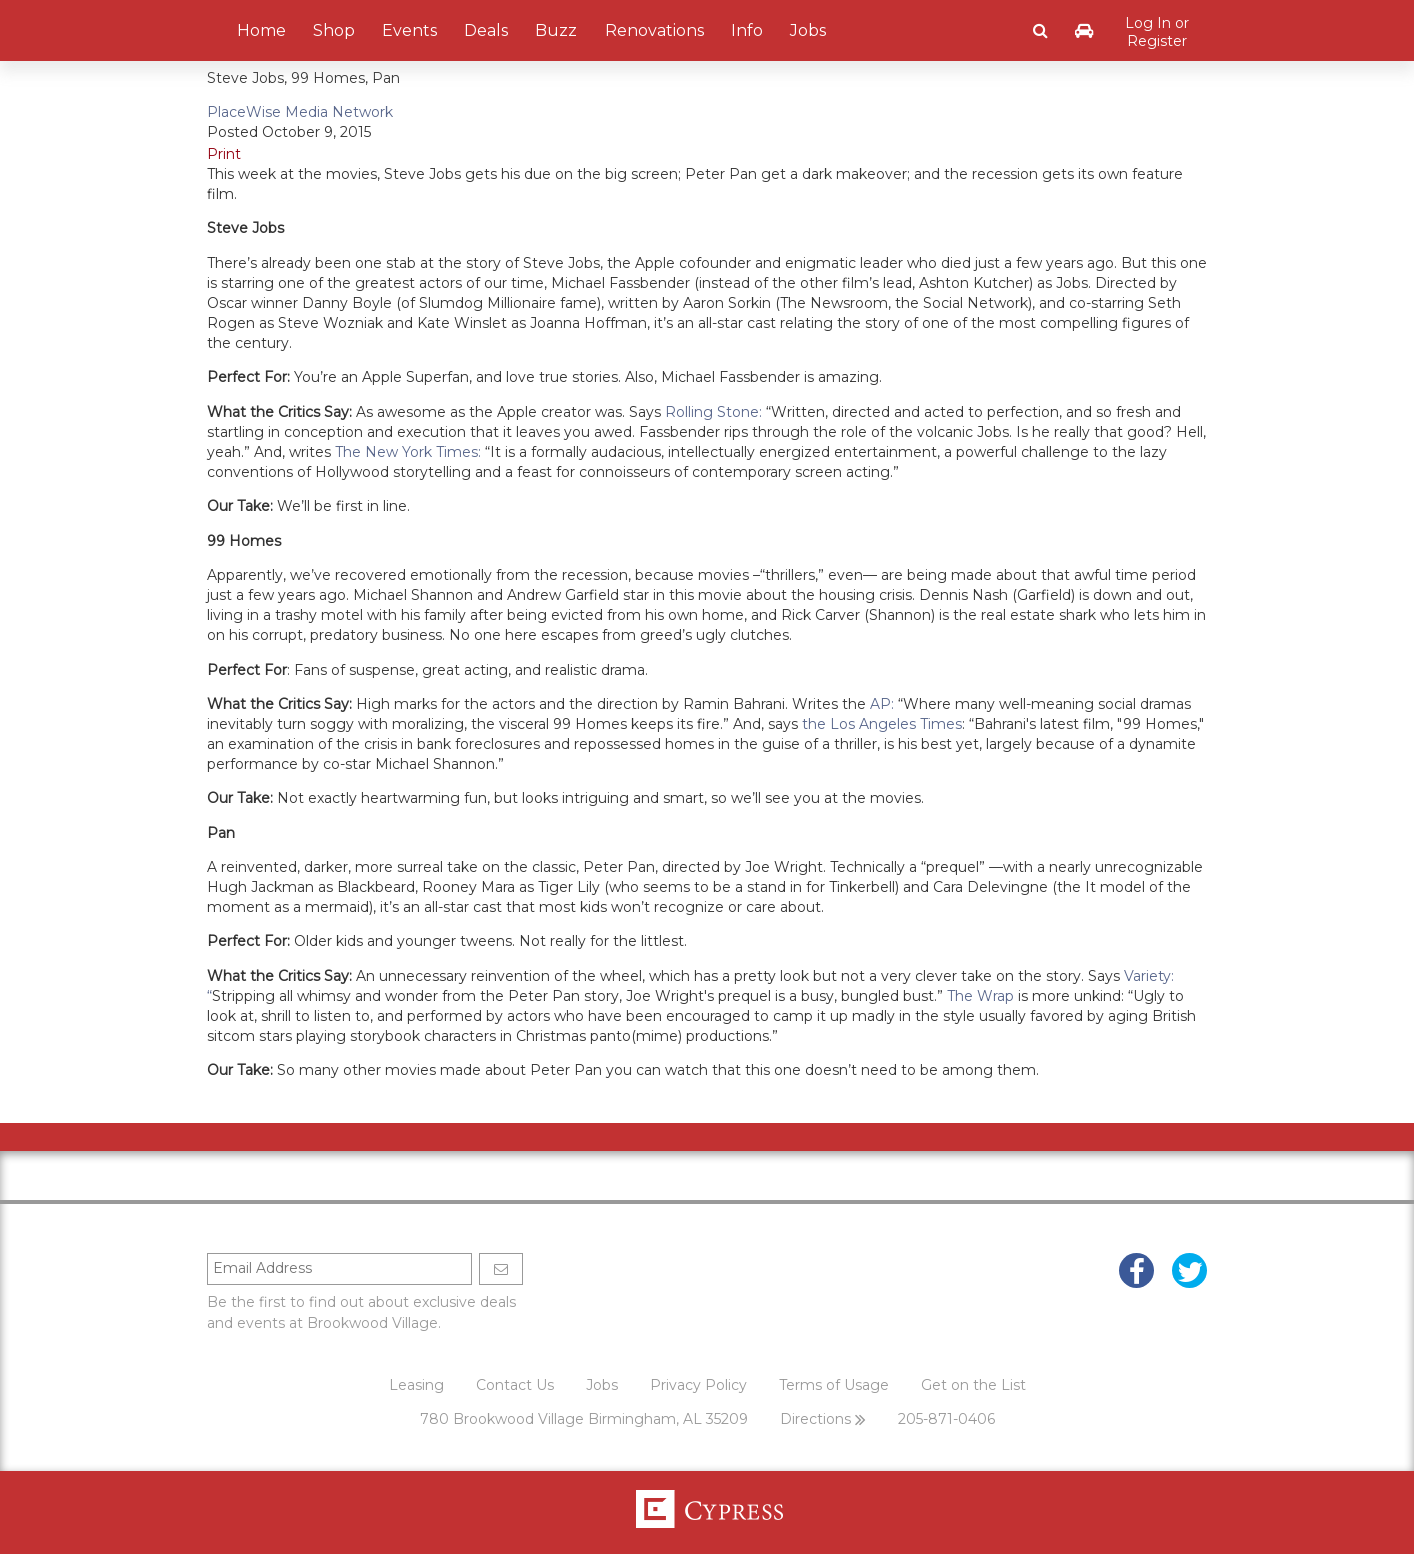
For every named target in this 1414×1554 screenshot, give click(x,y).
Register (1157, 41)
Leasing (416, 1385)
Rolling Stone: (713, 412)
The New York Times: (408, 452)
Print (224, 154)
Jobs (602, 1385)
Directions (823, 1419)
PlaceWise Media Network (300, 112)
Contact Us (515, 1385)
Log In (1148, 23)
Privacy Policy (698, 1385)
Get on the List (973, 1385)
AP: (882, 704)
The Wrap (980, 996)
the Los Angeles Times (882, 724)
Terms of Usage (834, 1385)
